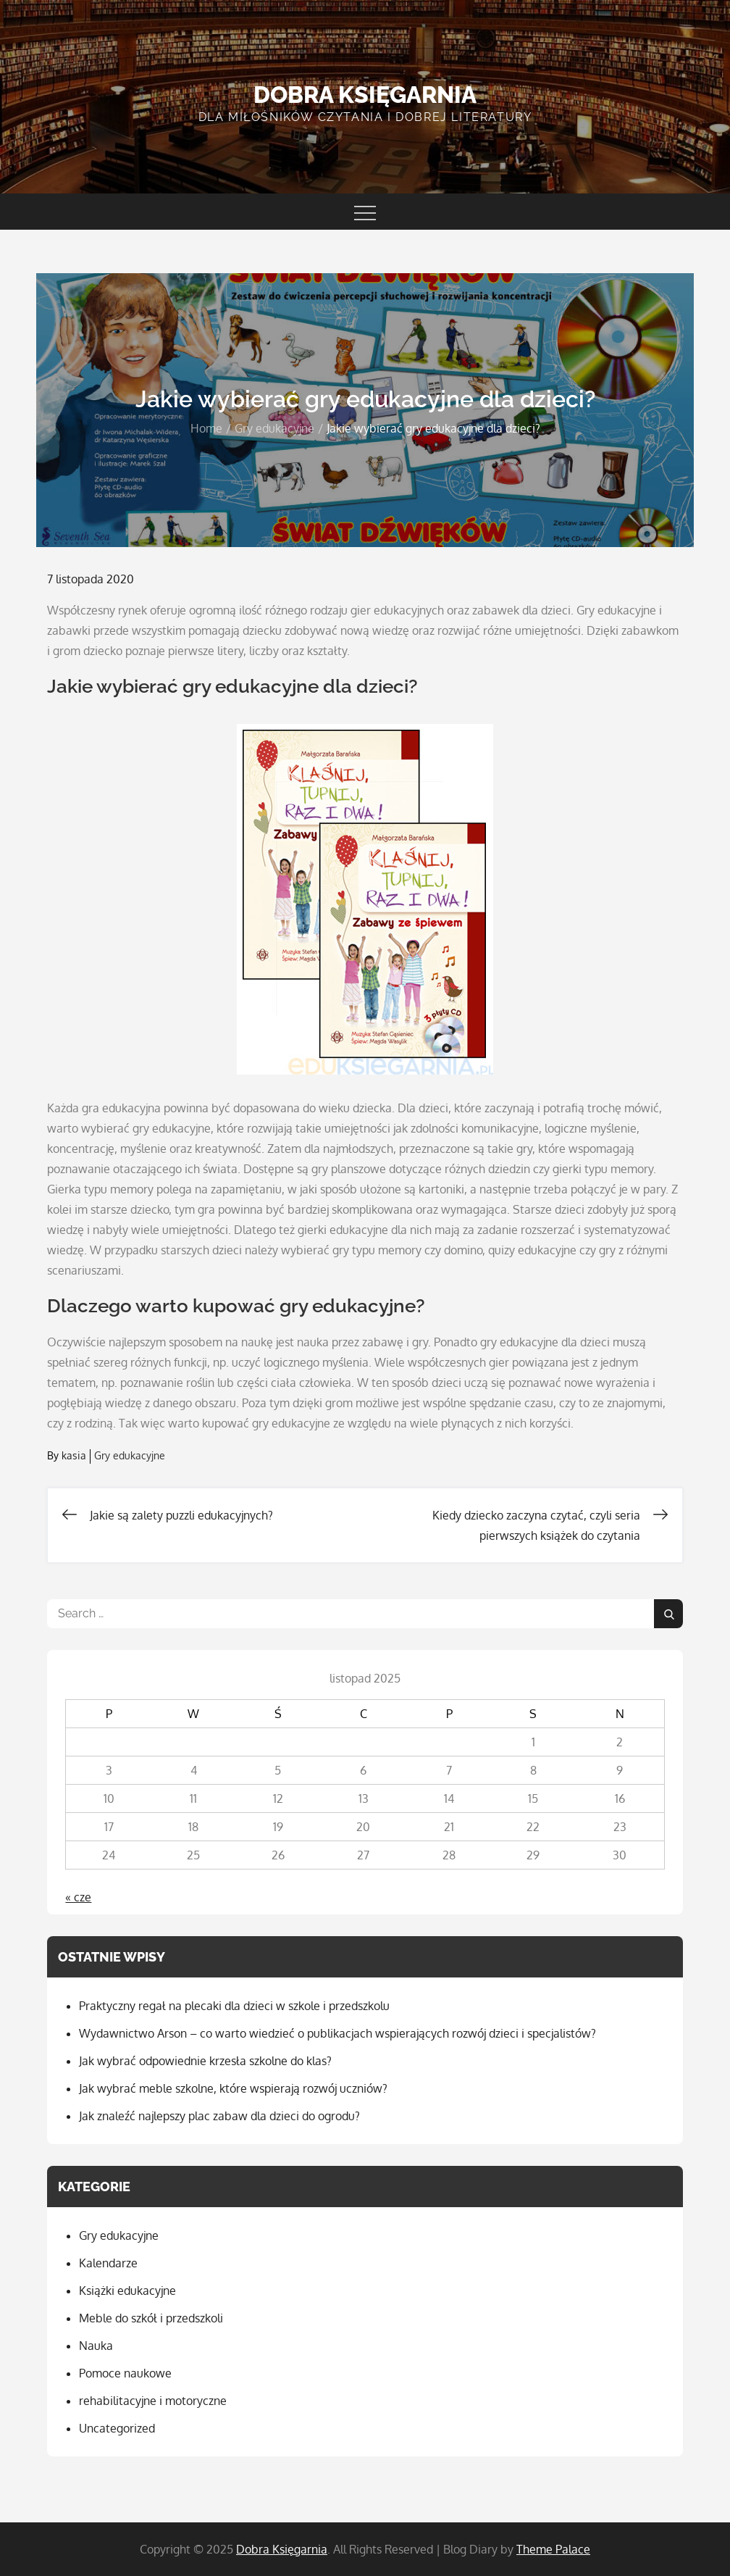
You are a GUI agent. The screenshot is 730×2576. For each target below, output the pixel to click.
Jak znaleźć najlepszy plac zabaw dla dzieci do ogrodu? (219, 2116)
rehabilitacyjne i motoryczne (153, 2400)
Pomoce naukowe (125, 2373)
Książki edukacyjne (127, 2290)
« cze (78, 1897)
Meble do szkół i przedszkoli (151, 2318)
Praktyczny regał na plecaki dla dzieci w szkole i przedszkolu (234, 2005)
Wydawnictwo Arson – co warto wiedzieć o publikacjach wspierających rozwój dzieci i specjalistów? (337, 2033)
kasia (74, 1455)
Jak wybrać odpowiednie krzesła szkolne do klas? (205, 2061)
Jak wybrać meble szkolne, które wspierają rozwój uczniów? (233, 2088)
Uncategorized (117, 2428)
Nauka (96, 2345)
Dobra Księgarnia (365, 94)
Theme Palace (553, 2549)
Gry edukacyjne (129, 1455)
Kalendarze (108, 2263)
